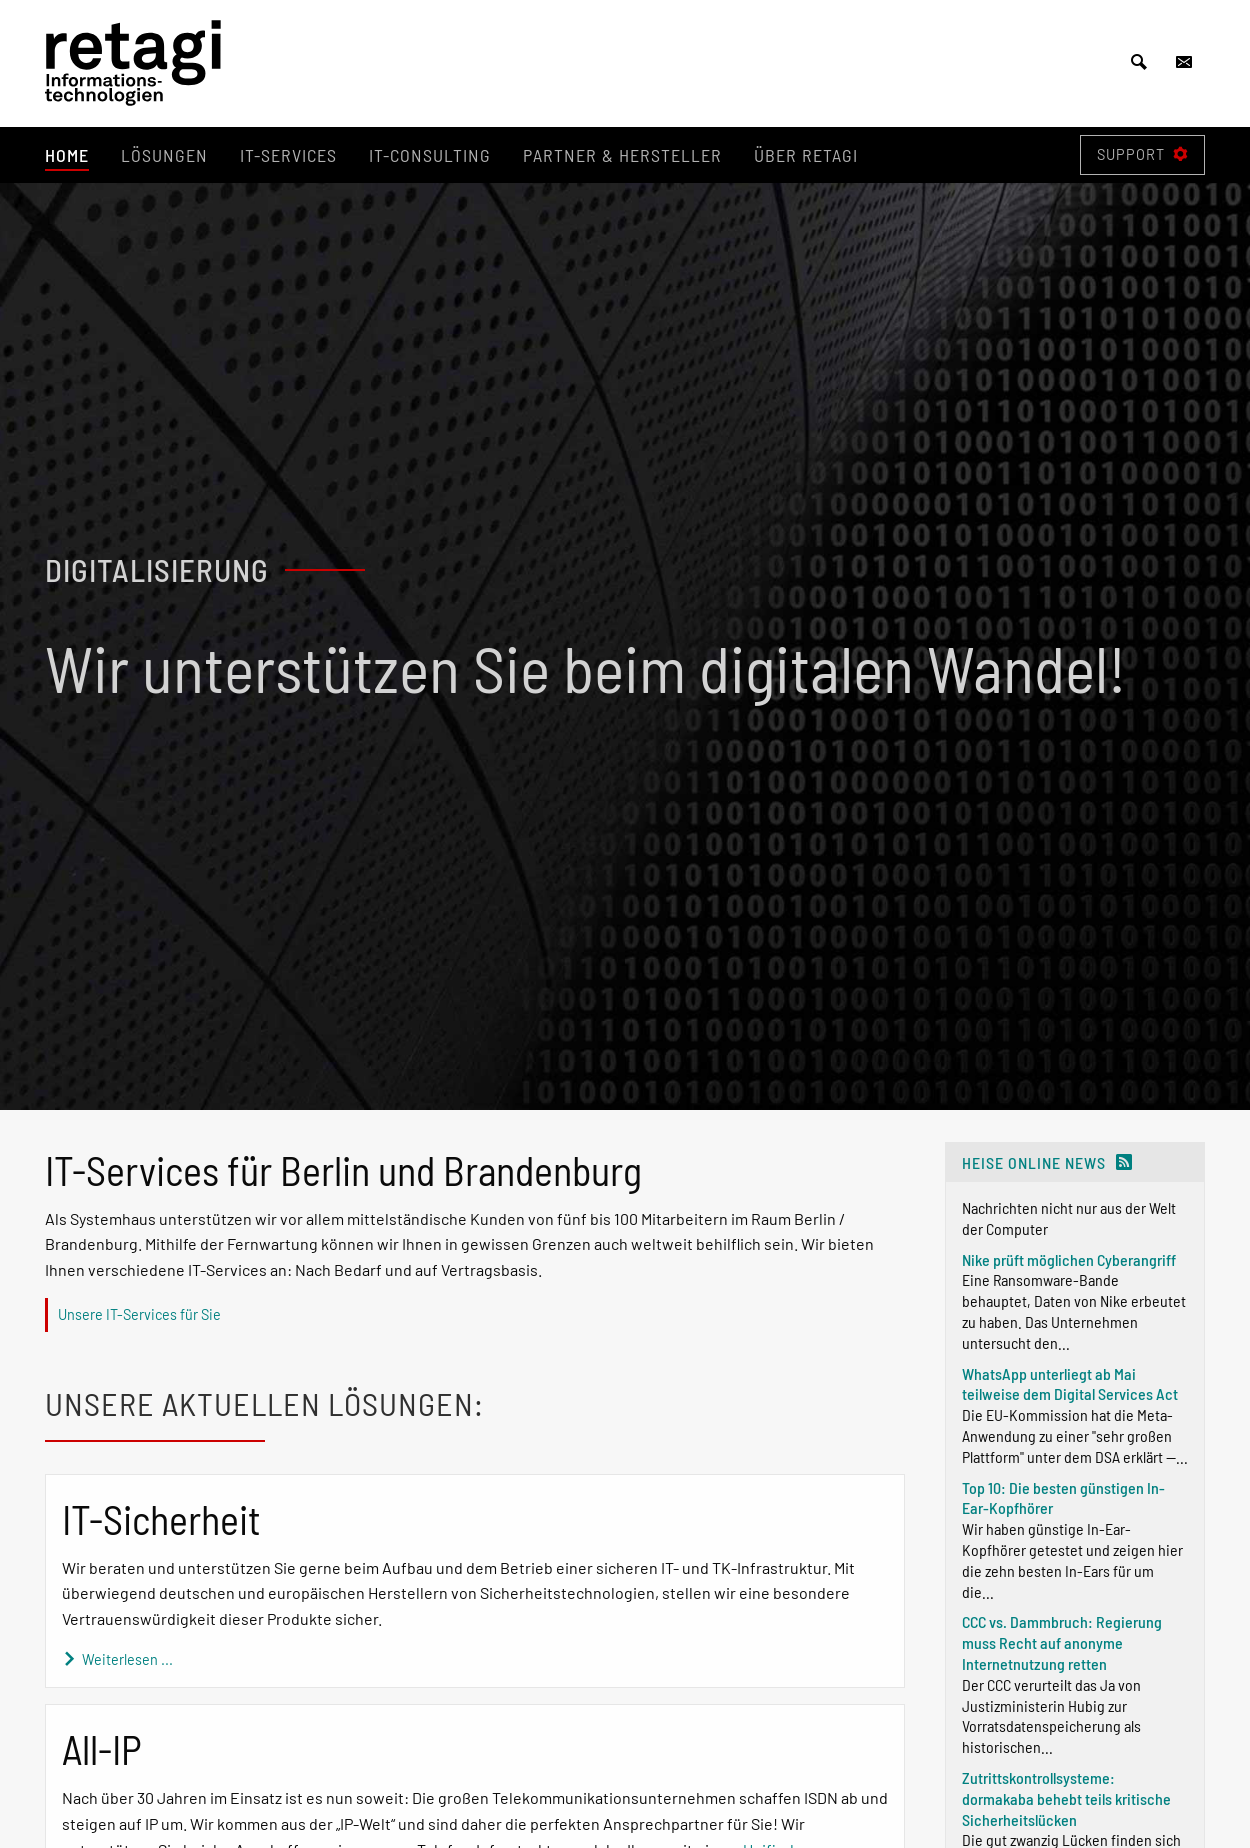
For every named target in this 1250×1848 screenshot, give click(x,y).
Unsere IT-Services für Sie (139, 1314)
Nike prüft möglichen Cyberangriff (1069, 1259)
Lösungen (164, 155)
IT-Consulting (430, 155)
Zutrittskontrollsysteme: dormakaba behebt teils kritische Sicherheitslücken (1066, 1798)
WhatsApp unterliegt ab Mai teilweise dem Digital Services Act (1070, 1384)
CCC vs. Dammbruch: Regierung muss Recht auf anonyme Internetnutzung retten (1062, 1642)
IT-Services (288, 155)
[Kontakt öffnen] (1184, 62)
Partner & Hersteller (622, 155)
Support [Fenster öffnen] (1142, 154)
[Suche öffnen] (1139, 62)
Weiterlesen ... (117, 1659)
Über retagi (806, 155)
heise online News (1034, 1162)
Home (67, 155)
